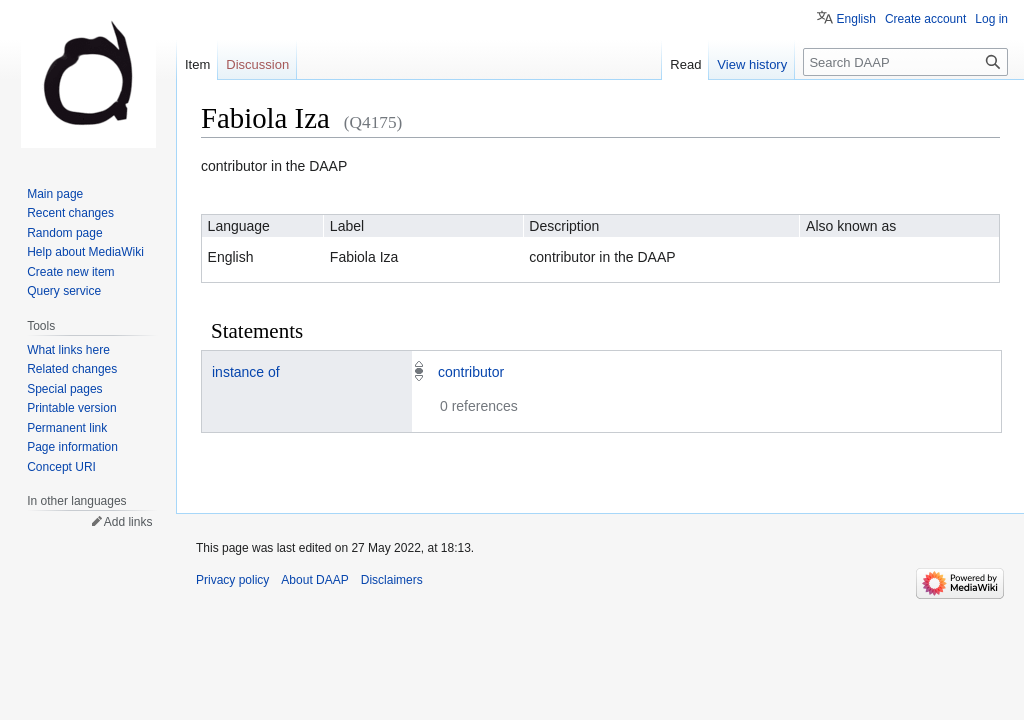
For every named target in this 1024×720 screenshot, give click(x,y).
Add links (128, 522)
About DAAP (314, 580)
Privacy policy (232, 580)
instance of (246, 372)
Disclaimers (392, 580)
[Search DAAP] (905, 62)
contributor (471, 372)
